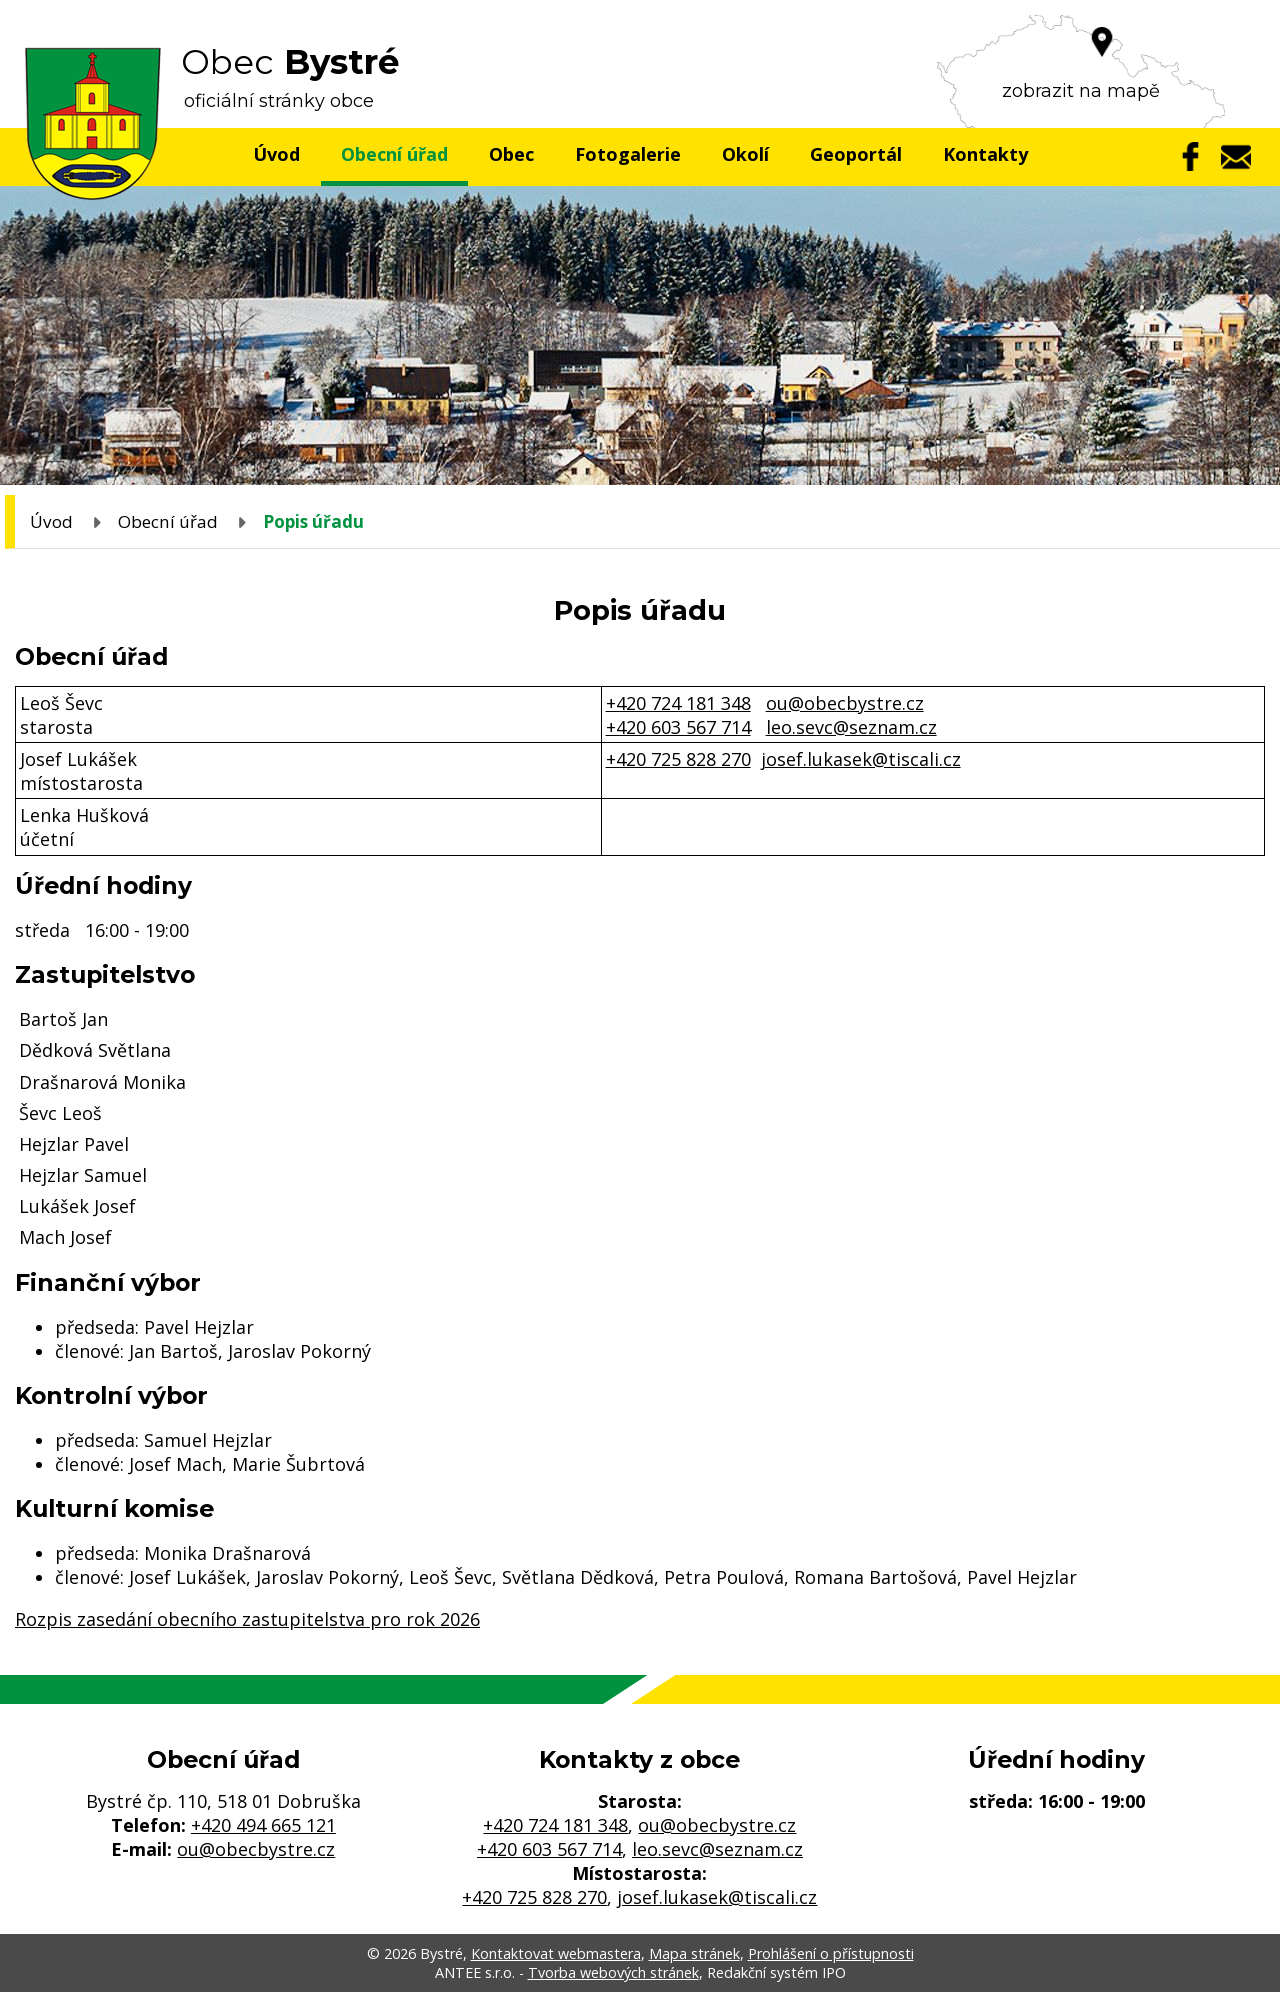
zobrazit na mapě (1081, 91)
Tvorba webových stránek (613, 1972)
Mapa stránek (694, 1953)
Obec (511, 154)
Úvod (276, 154)
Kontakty (985, 154)
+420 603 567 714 (678, 727)
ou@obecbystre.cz (845, 703)
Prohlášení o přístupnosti (831, 1953)
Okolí (745, 154)
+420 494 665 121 (263, 1825)
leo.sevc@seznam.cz (851, 727)
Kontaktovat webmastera (556, 1953)
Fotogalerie (628, 154)
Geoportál (856, 154)
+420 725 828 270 (678, 759)
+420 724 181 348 (678, 703)
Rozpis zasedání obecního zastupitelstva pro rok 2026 (247, 1619)
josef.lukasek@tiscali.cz (861, 759)
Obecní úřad (394, 154)
